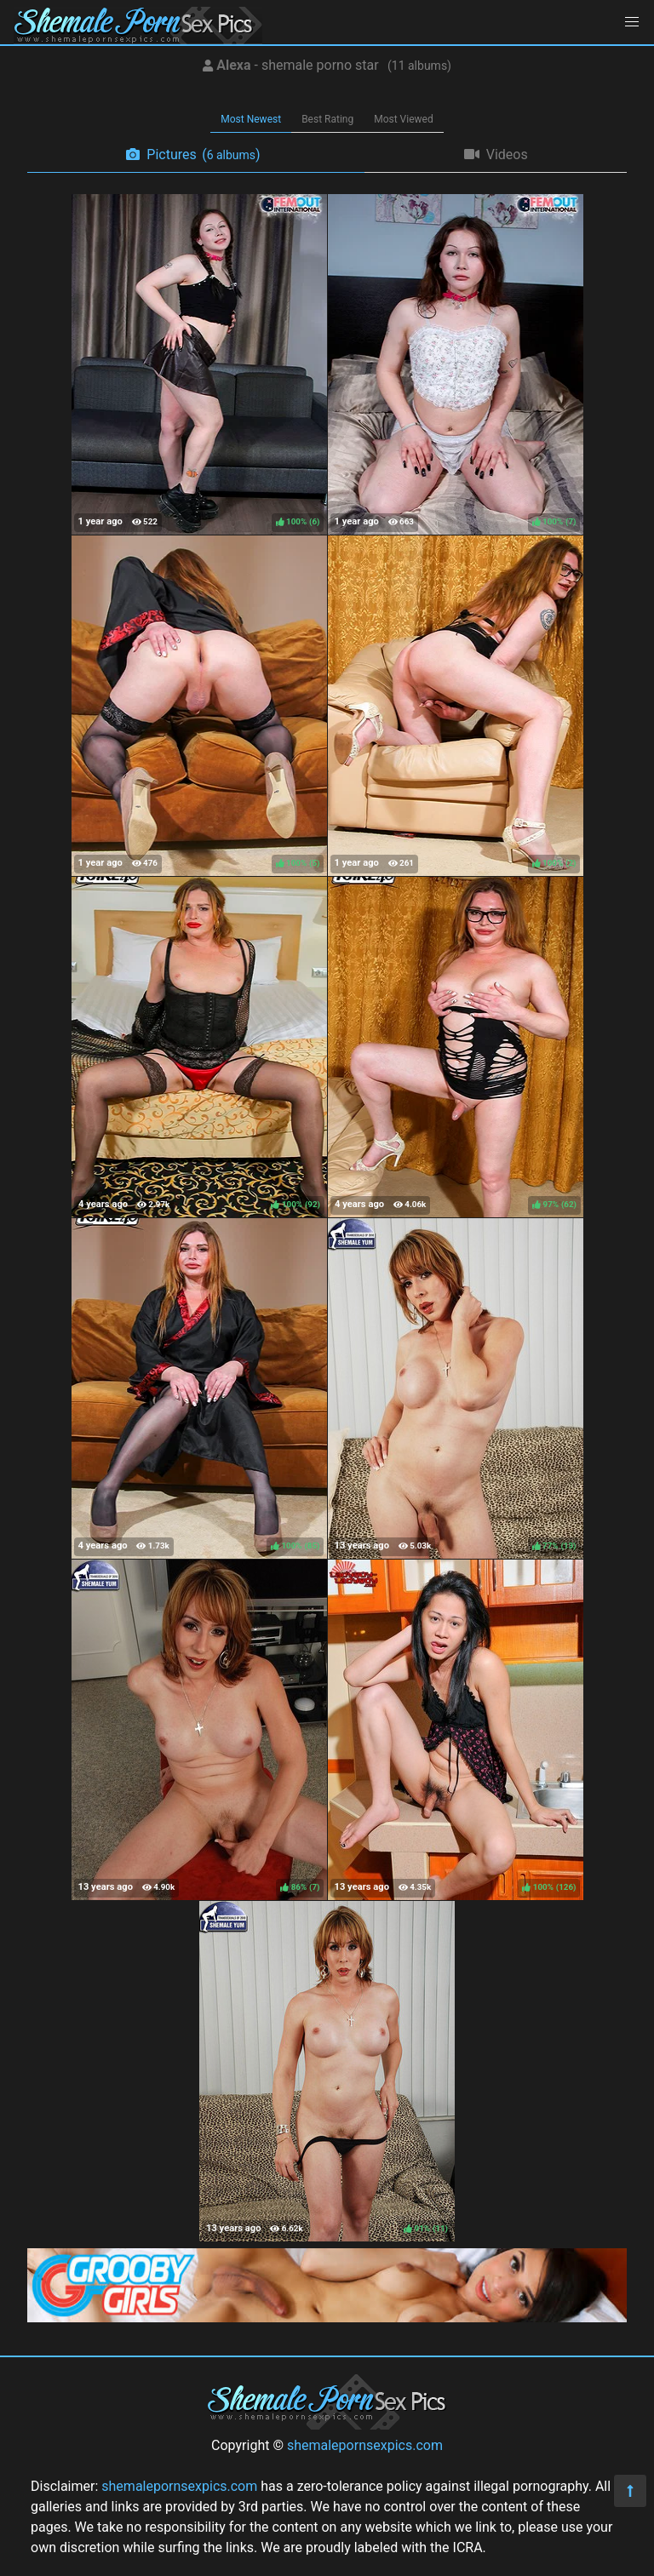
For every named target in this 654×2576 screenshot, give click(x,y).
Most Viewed (403, 119)
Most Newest (251, 119)
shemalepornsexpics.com (365, 2445)
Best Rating (327, 119)
